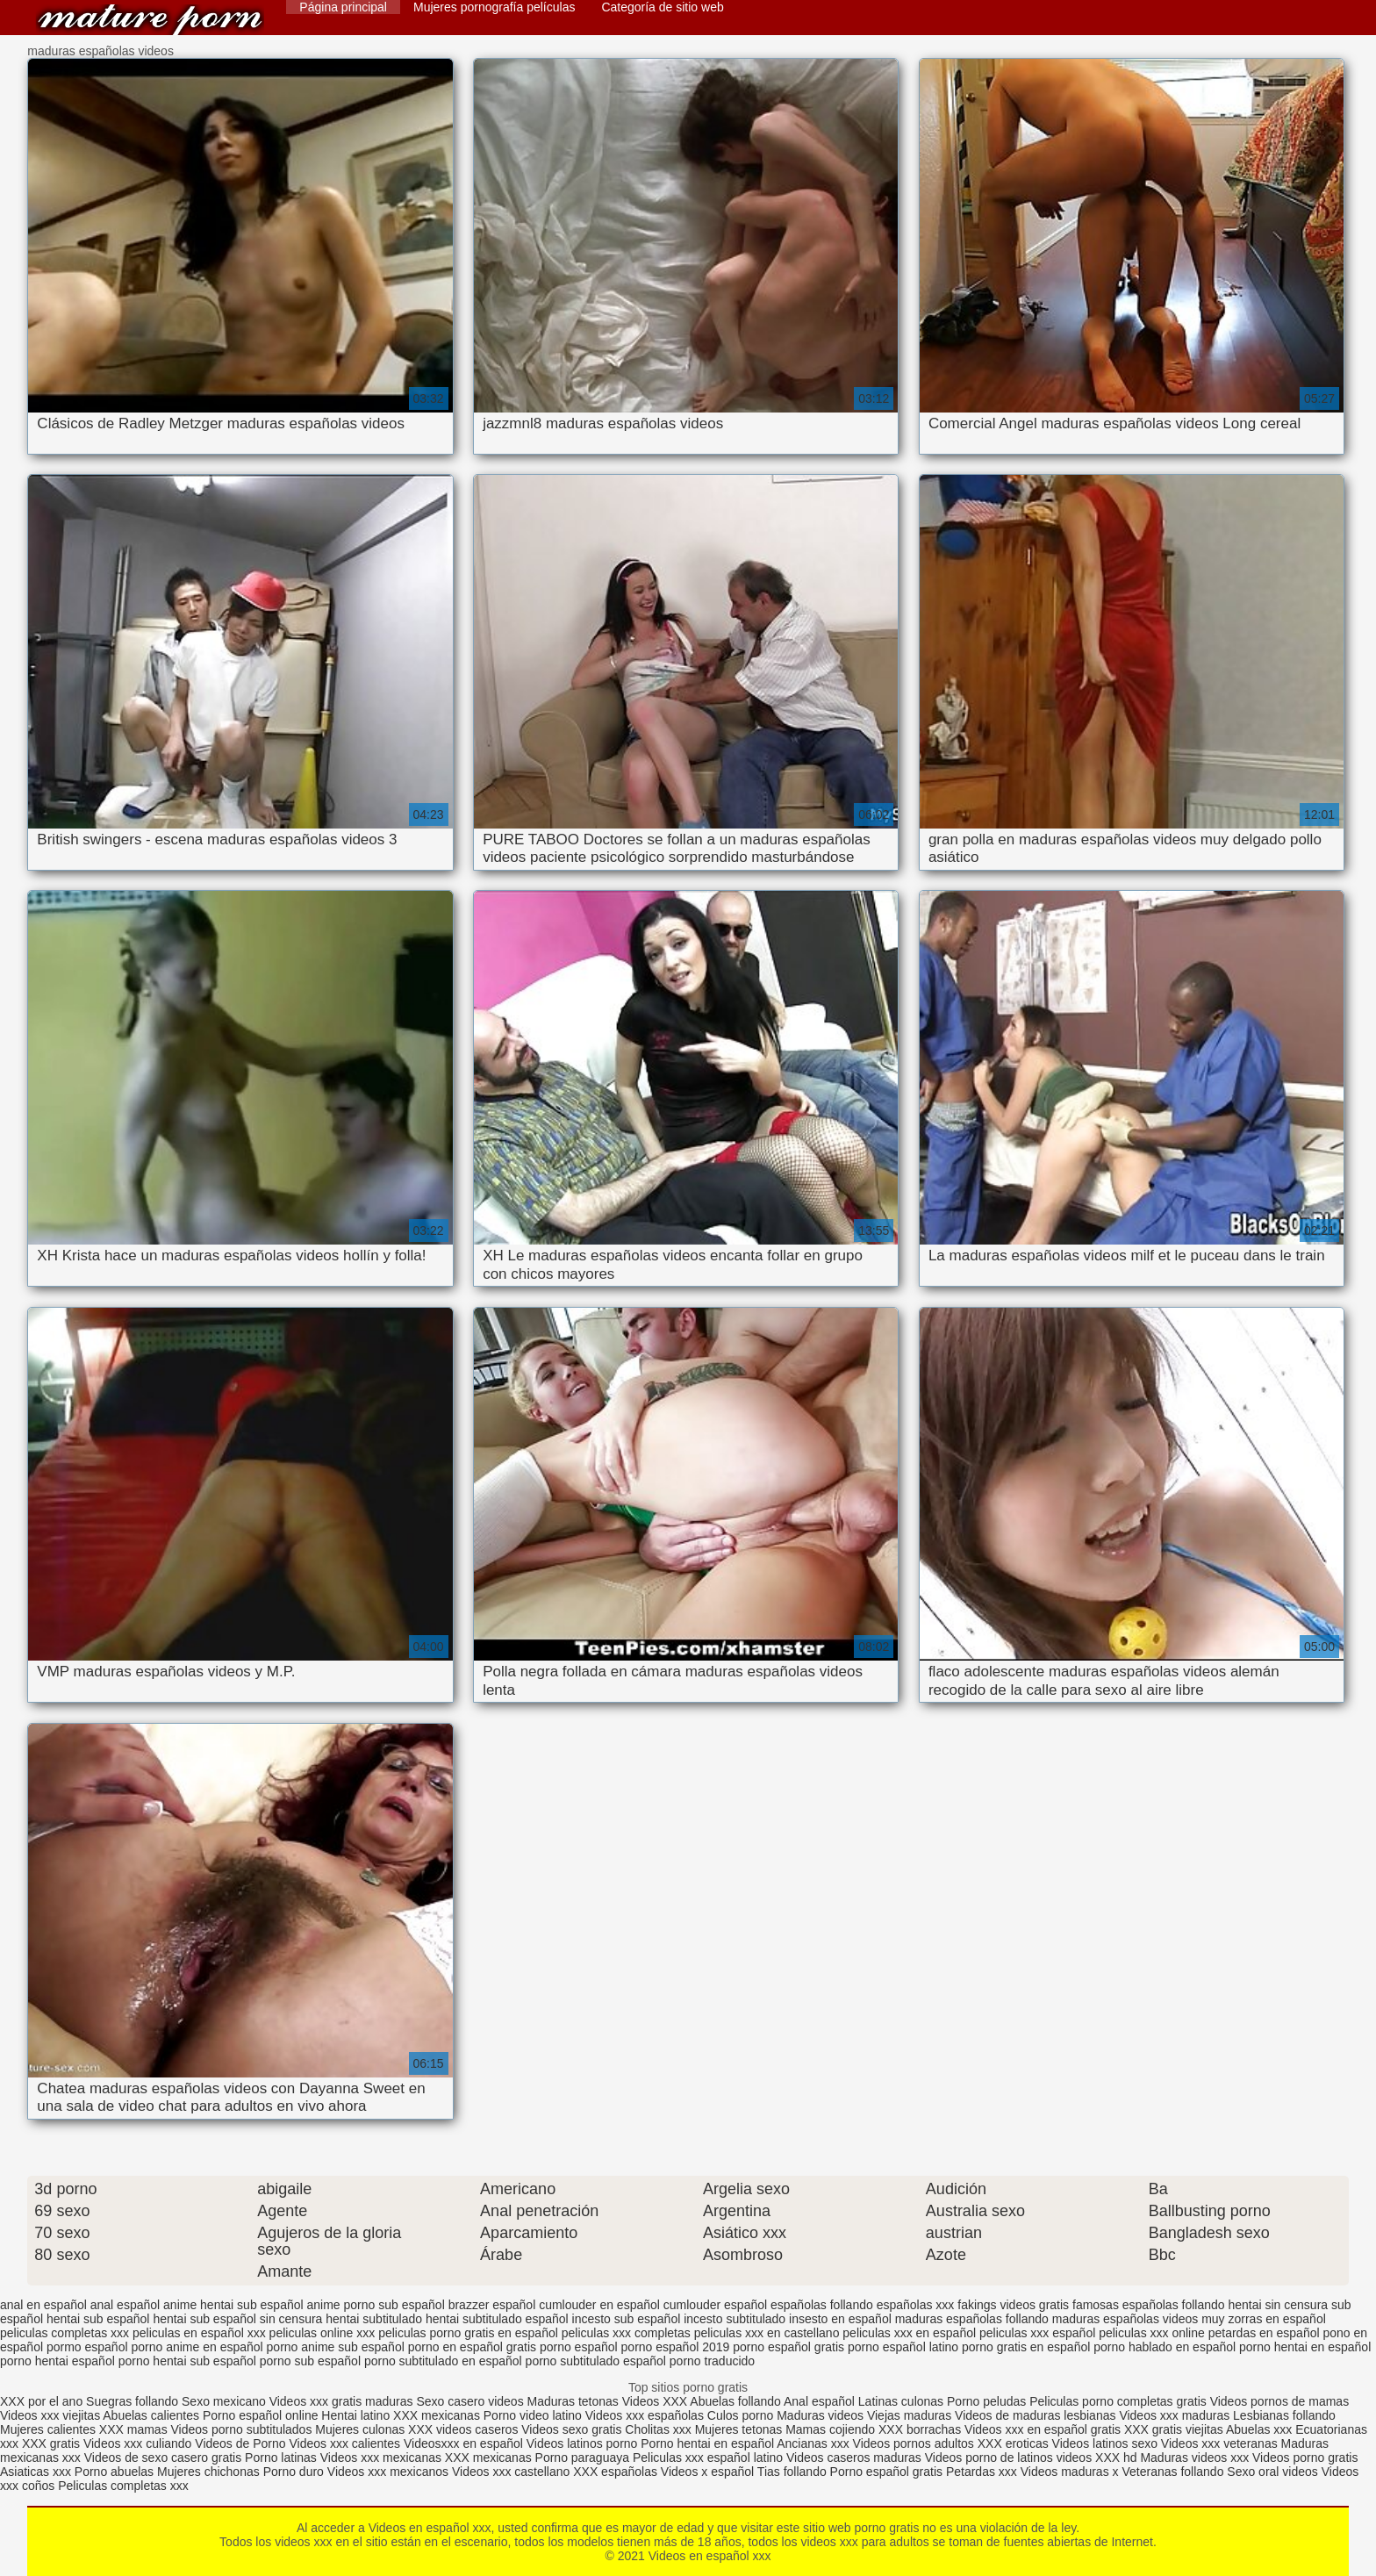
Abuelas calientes (151, 2415)
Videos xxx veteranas (1219, 2443)
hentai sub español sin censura (237, 2319)
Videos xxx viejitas (50, 2415)
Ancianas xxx (813, 2443)
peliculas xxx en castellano (767, 2333)
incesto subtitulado (734, 2319)
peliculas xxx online (1152, 2333)
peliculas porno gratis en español (468, 2333)
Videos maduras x (1070, 2472)
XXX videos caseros (464, 2429)
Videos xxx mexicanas (380, 2457)
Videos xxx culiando (137, 2443)
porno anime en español (196, 2347)
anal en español (43, 2305)
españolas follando (821, 2305)
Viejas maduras (909, 2415)
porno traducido (712, 2361)
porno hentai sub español (187, 2361)
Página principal (343, 7)
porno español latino (903, 2347)
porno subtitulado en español (443, 2361)
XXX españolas (615, 2472)
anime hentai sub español (233, 2305)
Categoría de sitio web (662, 7)
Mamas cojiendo (830, 2429)
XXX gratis (51, 2443)
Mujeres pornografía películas (494, 7)
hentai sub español (98, 2319)
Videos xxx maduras (1174, 2415)
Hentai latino (355, 2415)
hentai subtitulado (374, 2319)
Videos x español (707, 2472)
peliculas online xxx (322, 2333)
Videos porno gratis (1305, 2457)
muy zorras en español (1263, 2319)
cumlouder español (715, 2305)
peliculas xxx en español (909, 2333)
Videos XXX (654, 2401)
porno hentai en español (1305, 2347)
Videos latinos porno (582, 2443)
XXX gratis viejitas (1173, 2429)
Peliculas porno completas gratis (1118, 2401)
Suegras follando (134, 2401)
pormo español (87, 2347)
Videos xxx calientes (344, 2443)
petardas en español (1264, 2333)
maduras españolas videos (1125, 2319)
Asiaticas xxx (35, 2472)
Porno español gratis (888, 2472)
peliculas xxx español (1037, 2333)
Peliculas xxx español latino (708, 2457)
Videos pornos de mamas (1280, 2401)
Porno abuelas (114, 2472)
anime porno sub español (376, 2305)
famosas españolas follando (1148, 2305)
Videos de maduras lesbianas (1037, 2415)
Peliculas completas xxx (123, 2486)
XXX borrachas (919, 2429)
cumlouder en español (599, 2305)
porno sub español (310, 2361)
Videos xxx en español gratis (1042, 2429)
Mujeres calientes (48, 2429)
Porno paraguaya (584, 2457)
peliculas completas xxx (64, 2333)
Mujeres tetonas (739, 2429)
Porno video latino (533, 2415)
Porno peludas (986, 2401)
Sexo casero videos (469, 2401)
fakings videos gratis (1013, 2305)
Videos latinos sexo (1104, 2443)
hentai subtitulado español (497, 2319)
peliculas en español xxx (199, 2333)
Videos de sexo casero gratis (163, 2457)
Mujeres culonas (360, 2429)
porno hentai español (57, 2361)
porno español (579, 2347)
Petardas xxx (983, 2472)
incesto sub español (626, 2319)
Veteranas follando (1172, 2472)
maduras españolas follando (972, 2319)
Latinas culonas (900, 2401)
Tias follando (793, 2472)
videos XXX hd (1097, 2457)
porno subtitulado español (596, 2361)
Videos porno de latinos (989, 2457)
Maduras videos (820, 2415)
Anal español (819, 2401)
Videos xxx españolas (644, 2415)
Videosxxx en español (463, 2443)
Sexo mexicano (224, 2401)
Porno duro (295, 2472)
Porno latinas (282, 2457)
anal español (125, 2305)
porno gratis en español (1026, 2347)
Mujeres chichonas (208, 2472)
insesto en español (840, 2319)
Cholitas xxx (658, 2429)
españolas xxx (916, 2305)
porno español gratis (788, 2347)
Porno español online (261, 2415)
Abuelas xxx (1259, 2429)
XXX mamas (133, 2429)
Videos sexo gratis (571, 2429)
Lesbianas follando (1284, 2415)
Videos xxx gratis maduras (343, 2401)
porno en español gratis (472, 2347)
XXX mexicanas (436, 2415)
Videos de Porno (240, 2443)
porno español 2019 (675, 2347)
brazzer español (492, 2305)
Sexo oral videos (1274, 2472)
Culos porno (742, 2415)
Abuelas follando (735, 2401)
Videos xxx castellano (511, 2472)
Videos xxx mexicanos (389, 2472)
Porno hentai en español (707, 2443)
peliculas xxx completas (626, 2333)
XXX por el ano (41, 2401)
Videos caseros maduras (853, 2457)
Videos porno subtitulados (241, 2429)
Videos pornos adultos (913, 2443)
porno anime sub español (336, 2347)
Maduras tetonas (573, 2401)
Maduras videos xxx (1194, 2457)
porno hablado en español (1164, 2347)
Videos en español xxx (150, 19)
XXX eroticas (1013, 2443)
